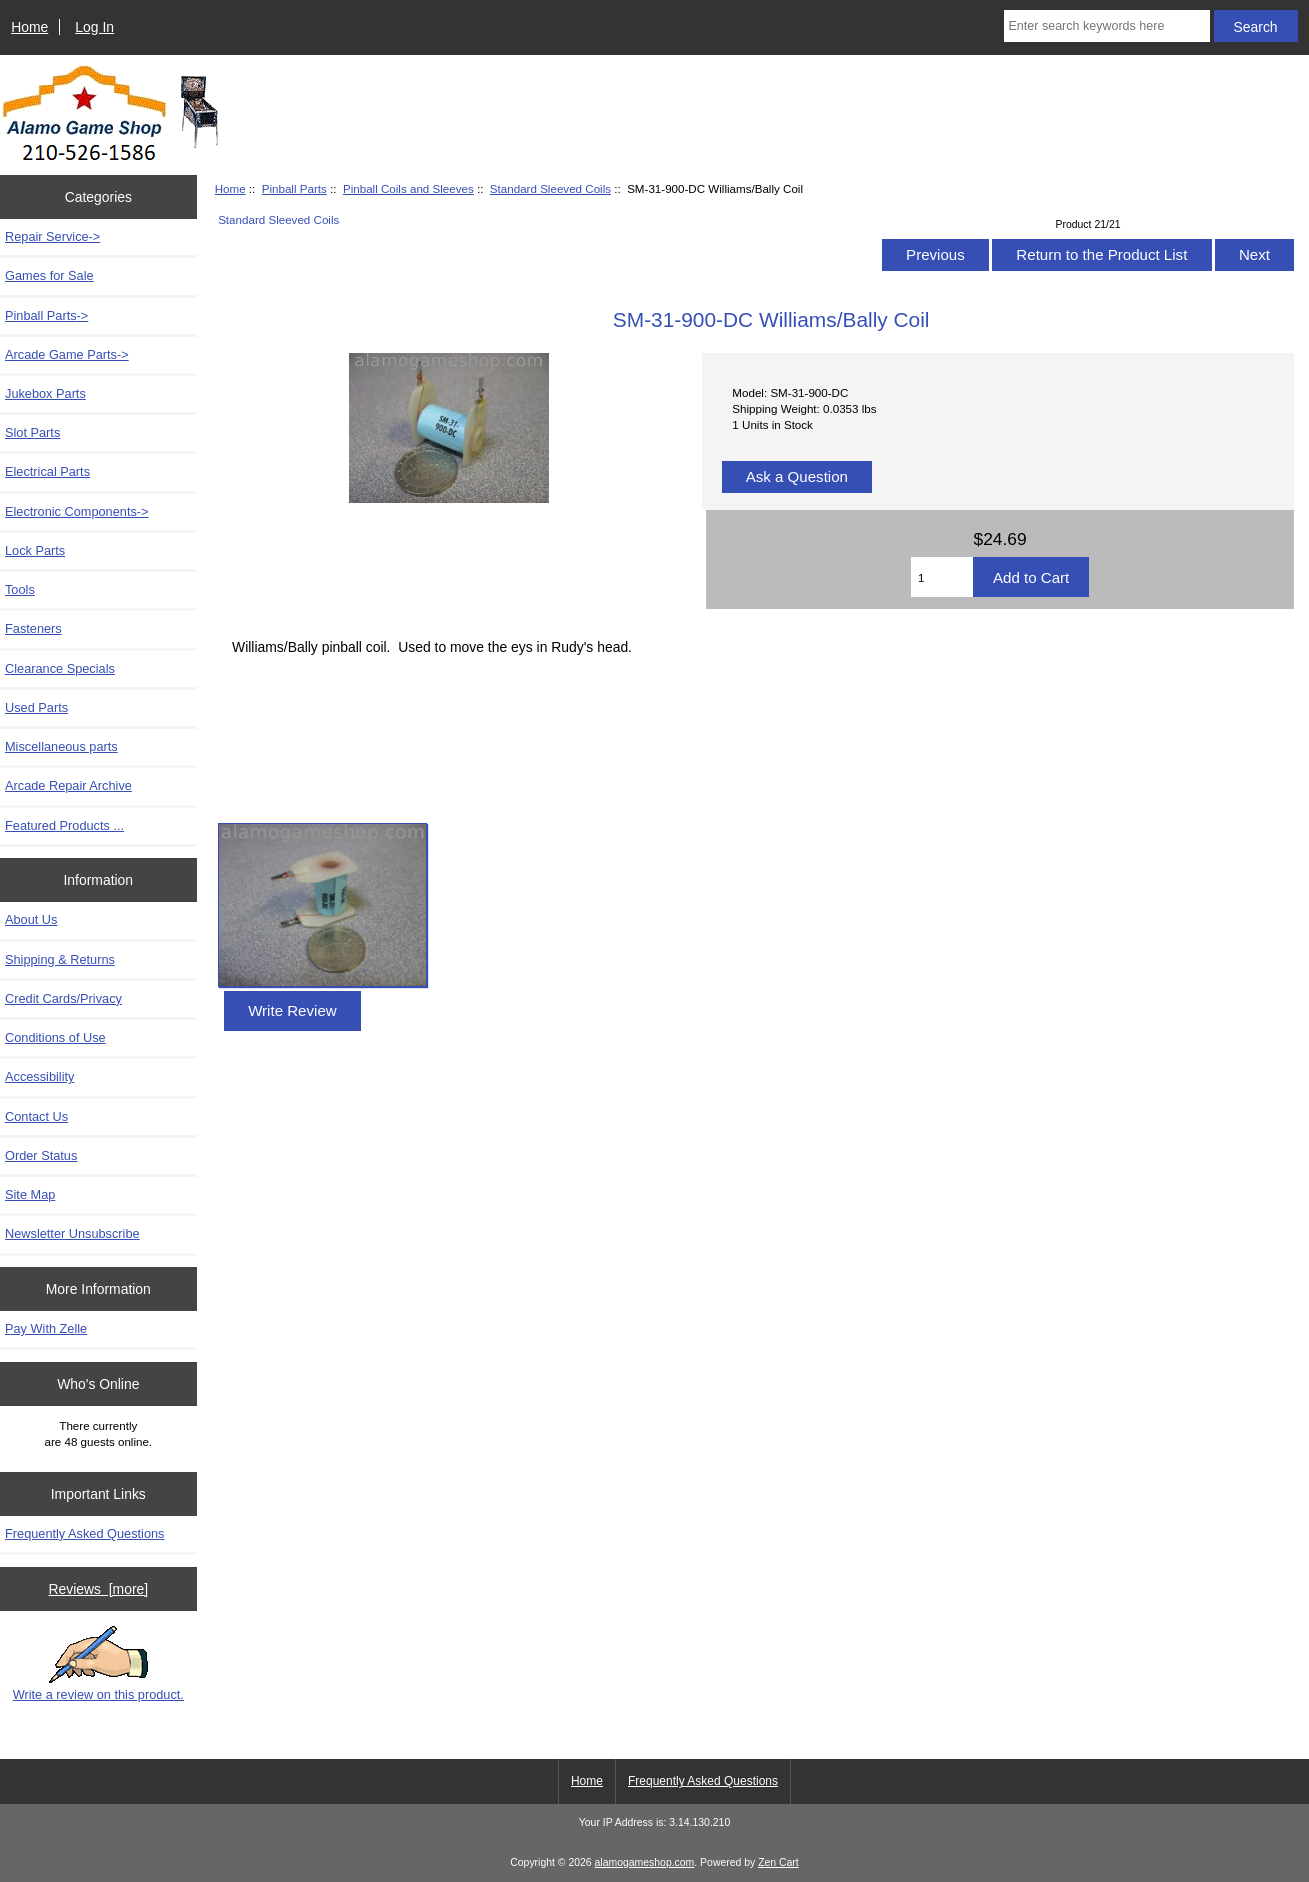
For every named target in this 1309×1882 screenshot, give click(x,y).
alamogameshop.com (645, 1862)
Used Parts (36, 707)
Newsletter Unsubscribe (72, 1233)
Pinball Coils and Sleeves (408, 188)
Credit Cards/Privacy (63, 998)
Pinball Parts (294, 188)
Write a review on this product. (98, 1664)
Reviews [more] (98, 1589)
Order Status (41, 1155)
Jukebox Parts (45, 393)
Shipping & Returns (60, 959)
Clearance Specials (60, 668)
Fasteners (33, 628)
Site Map (30, 1194)
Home (29, 27)
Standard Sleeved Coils (550, 188)
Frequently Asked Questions (84, 1533)
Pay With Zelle (46, 1328)
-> (46, 315)
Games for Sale (49, 275)
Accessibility (39, 1076)
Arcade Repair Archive (68, 785)
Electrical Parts (47, 471)
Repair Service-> (52, 236)
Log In (94, 27)
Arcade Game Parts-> (67, 354)
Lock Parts (35, 550)
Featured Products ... (64, 825)
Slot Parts (32, 432)
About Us (31, 919)
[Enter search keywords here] (1107, 26)
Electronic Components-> (77, 511)
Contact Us (36, 1116)
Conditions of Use (55, 1037)
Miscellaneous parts (61, 746)
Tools (20, 589)
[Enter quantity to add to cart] (942, 577)
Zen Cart (778, 1862)
